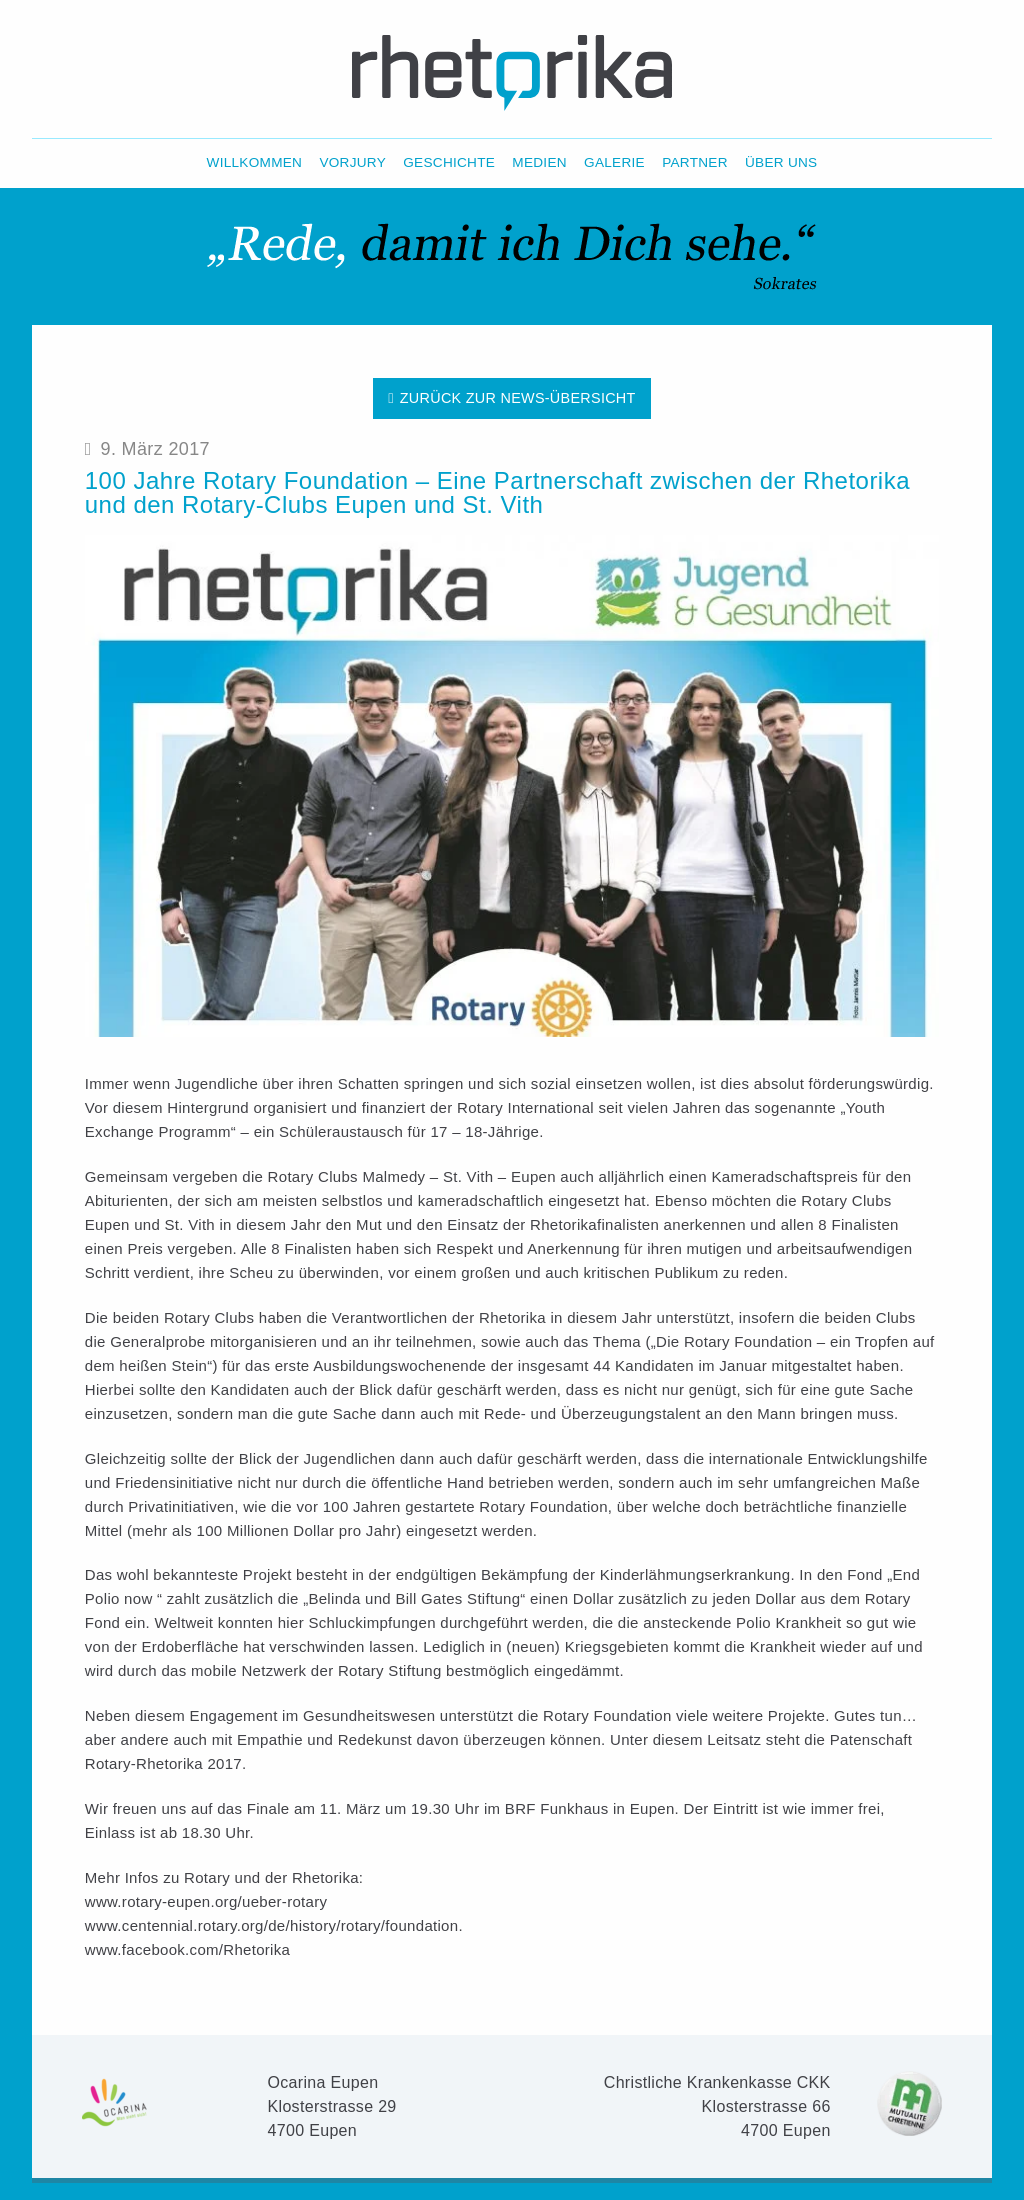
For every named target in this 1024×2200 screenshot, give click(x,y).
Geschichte (449, 163)
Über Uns (781, 163)
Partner (695, 163)
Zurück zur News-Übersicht (511, 398)
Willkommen (255, 163)
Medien (539, 163)
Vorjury (352, 163)
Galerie (614, 163)
